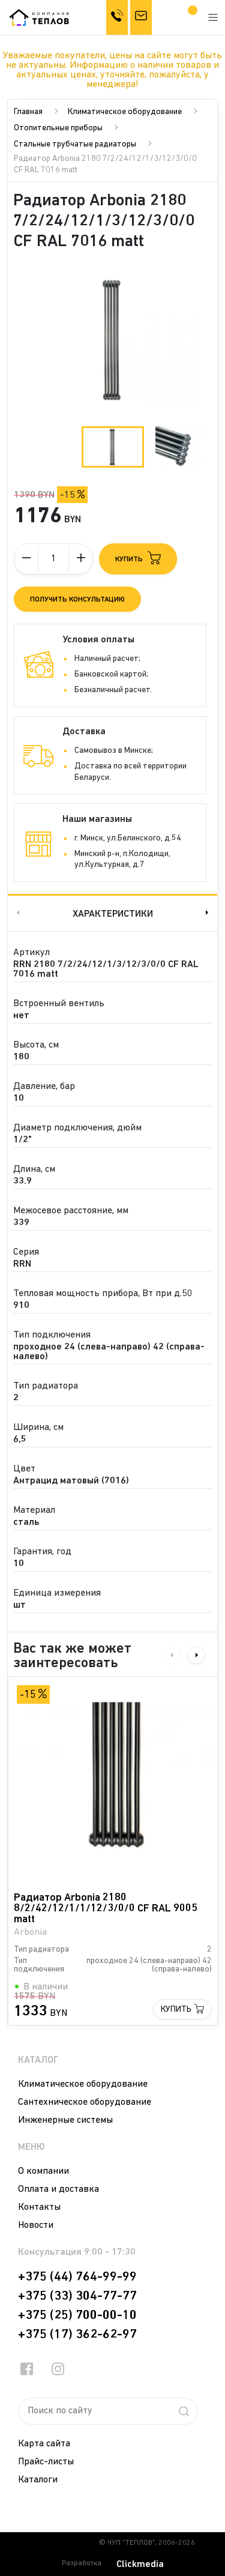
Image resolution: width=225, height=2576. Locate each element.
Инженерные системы (65, 2120)
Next (208, 913)
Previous (17, 913)
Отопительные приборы (58, 128)
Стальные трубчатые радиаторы (75, 144)
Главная (28, 111)
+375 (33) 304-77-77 (77, 2296)
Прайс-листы (46, 2462)
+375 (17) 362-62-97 (77, 2334)
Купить (176, 2009)
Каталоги (38, 2480)
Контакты (39, 2207)
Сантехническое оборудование (84, 2102)
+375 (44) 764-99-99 (77, 2277)
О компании (43, 2171)
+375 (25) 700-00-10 (77, 2315)
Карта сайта (44, 2444)
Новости (35, 2225)
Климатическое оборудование (125, 111)
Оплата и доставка (58, 2189)
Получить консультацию (77, 599)
